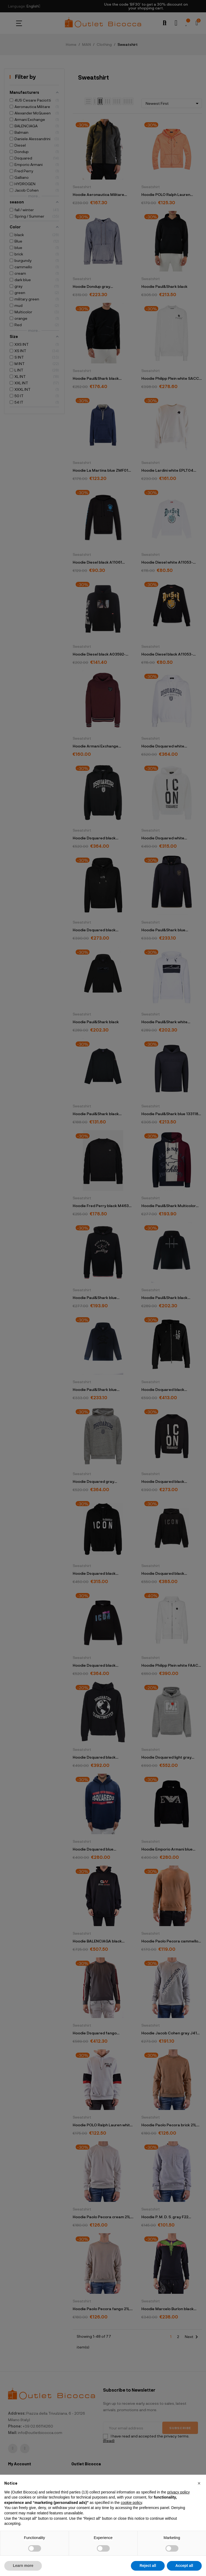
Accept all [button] (184, 2565)
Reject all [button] (147, 2565)
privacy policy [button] (178, 2492)
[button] (199, 2483)
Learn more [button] (23, 2565)
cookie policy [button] (131, 2502)
